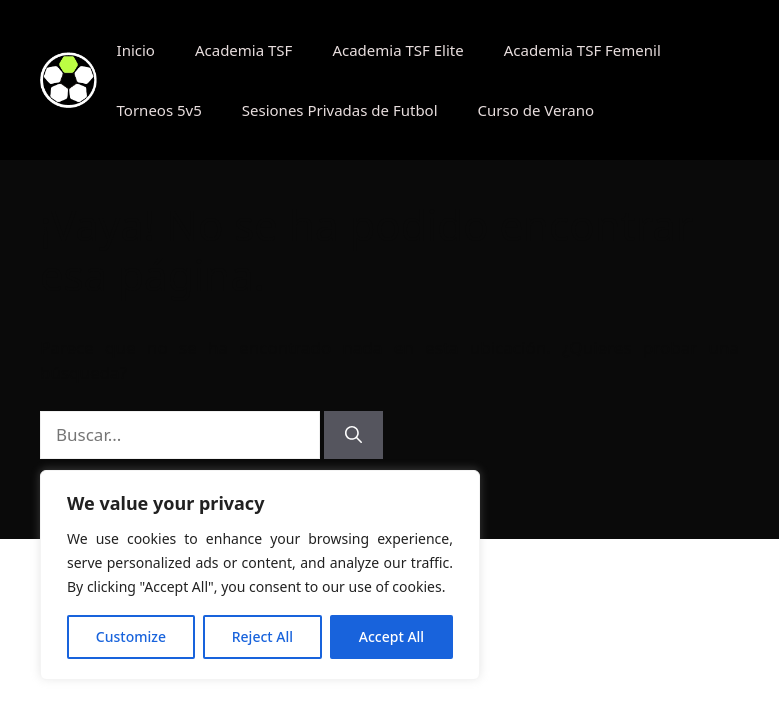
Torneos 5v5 (159, 110)
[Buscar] (353, 435)
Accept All (391, 636)
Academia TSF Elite (397, 50)
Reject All (262, 636)
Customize (131, 636)
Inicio (136, 50)
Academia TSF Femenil (582, 50)
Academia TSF (243, 50)
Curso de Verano (536, 110)
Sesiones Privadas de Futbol (340, 110)
